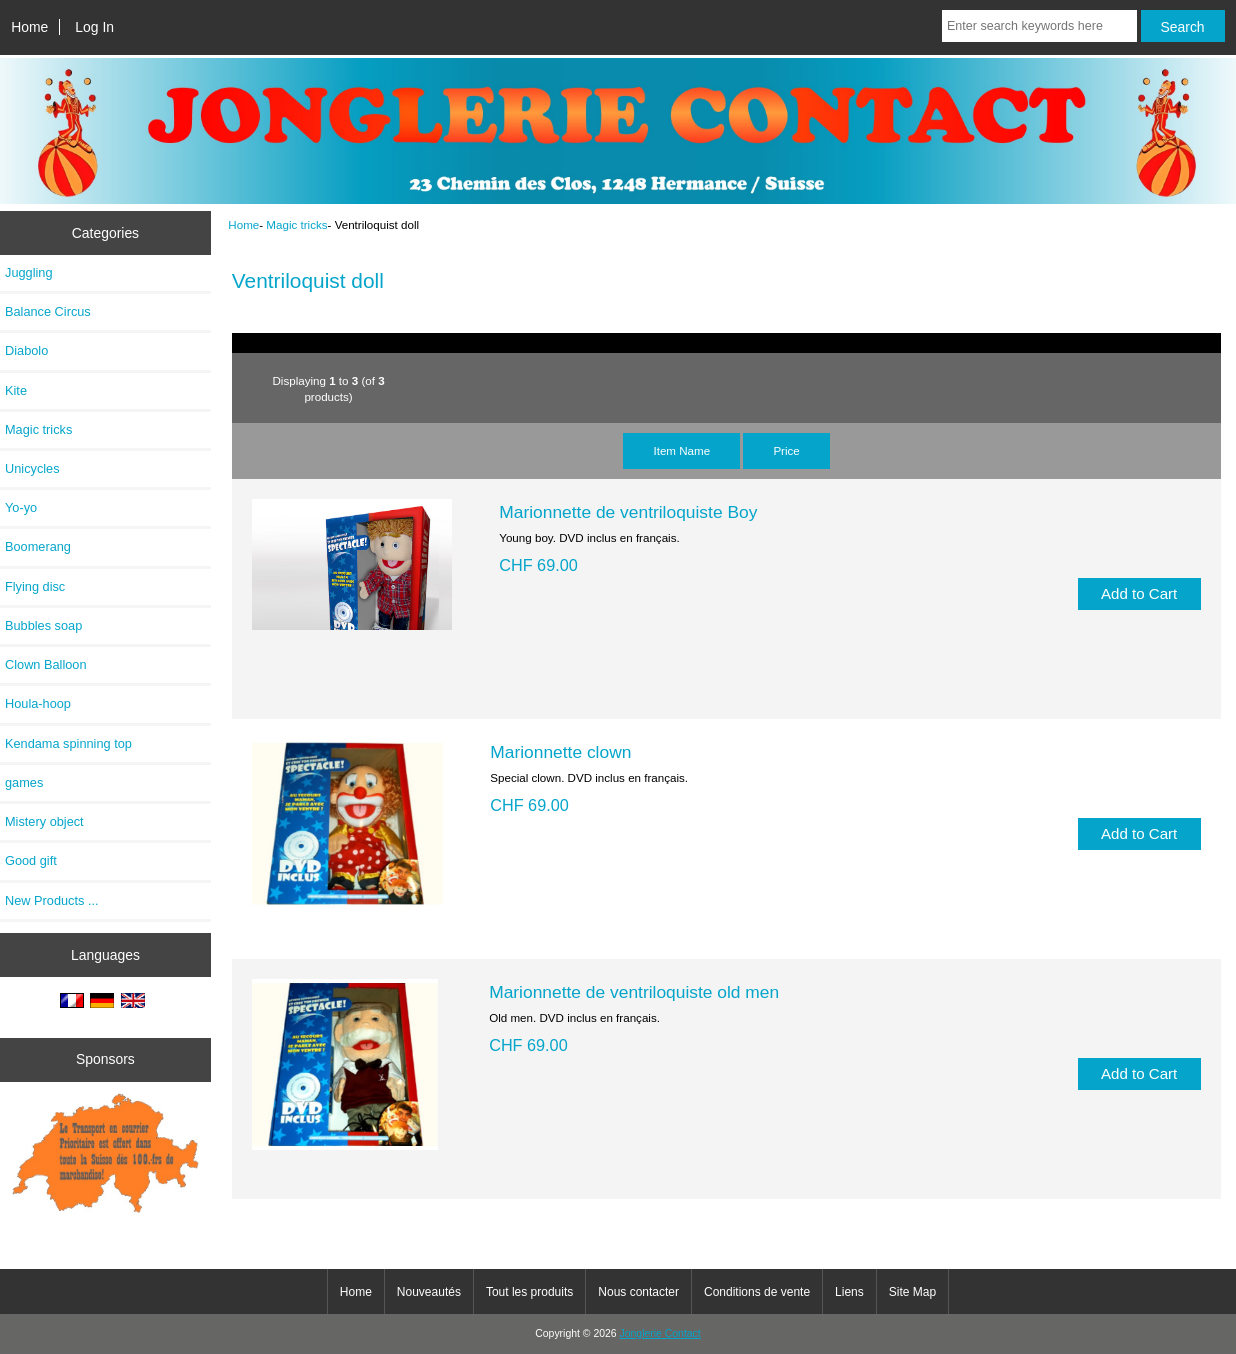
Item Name (681, 450)
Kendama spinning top (68, 743)
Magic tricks (296, 224)
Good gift (31, 860)
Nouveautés (429, 1292)
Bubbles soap (43, 625)
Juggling (29, 272)
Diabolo (26, 350)
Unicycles (32, 468)
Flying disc (35, 586)
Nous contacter (638, 1292)
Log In (94, 27)
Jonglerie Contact (660, 1333)
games (24, 782)
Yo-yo (21, 507)
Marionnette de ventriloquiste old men (634, 992)
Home (29, 27)
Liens (849, 1292)
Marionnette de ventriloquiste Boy (628, 512)
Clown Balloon (46, 664)
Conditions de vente (757, 1292)
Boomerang (38, 546)
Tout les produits (529, 1292)
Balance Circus (48, 311)
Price (786, 450)
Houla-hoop (38, 703)
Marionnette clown (560, 752)
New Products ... (52, 900)
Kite (16, 390)
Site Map (912, 1292)
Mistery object (44, 821)
